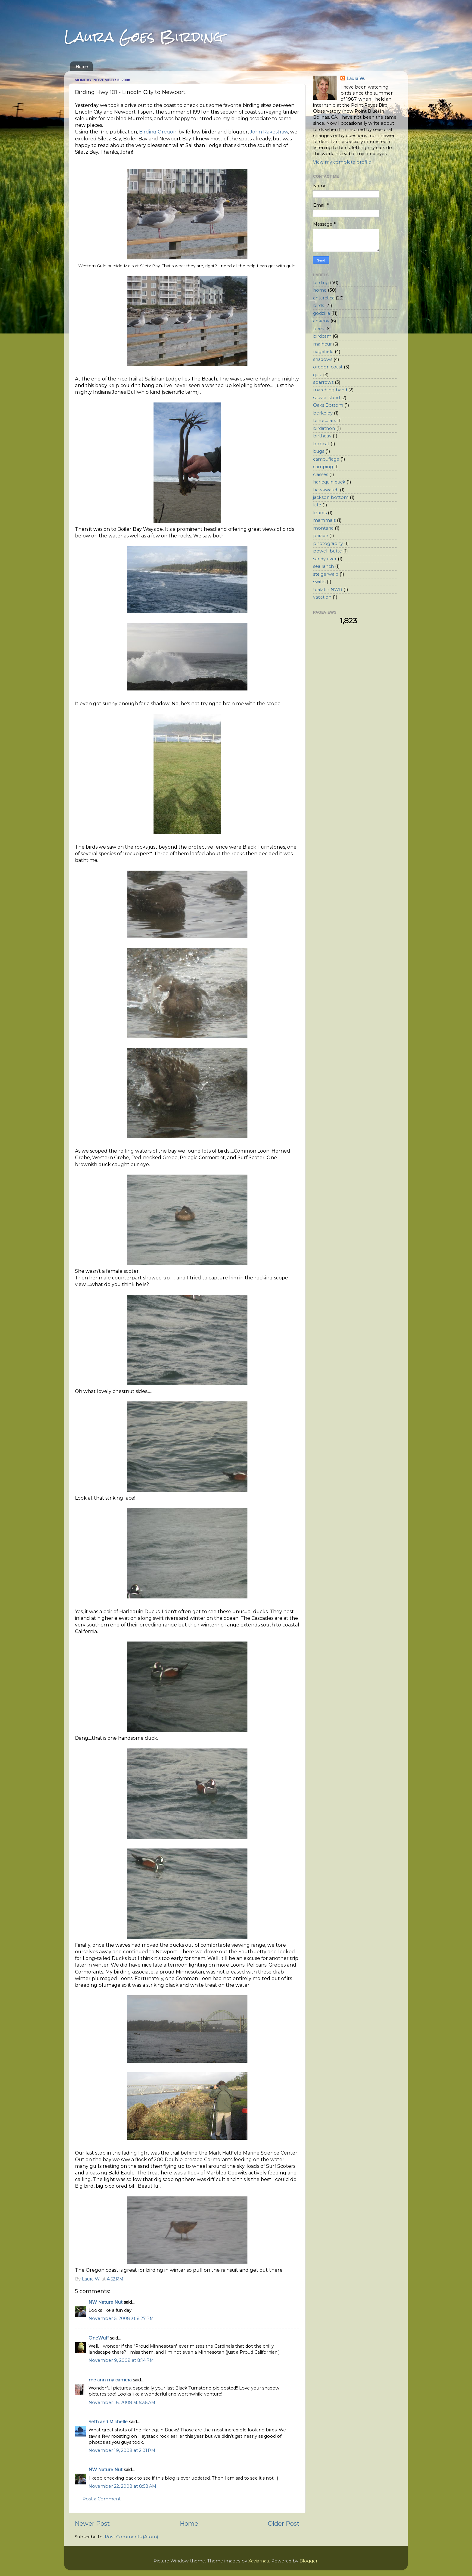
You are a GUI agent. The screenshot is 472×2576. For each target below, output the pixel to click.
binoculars (324, 420)
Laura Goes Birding (143, 37)
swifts (319, 581)
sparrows (323, 382)
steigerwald (325, 574)
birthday (322, 436)
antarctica (323, 298)
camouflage (326, 459)
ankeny (321, 321)
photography (328, 543)
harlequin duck (329, 482)
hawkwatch (326, 490)
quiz (317, 374)
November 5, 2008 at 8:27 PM (121, 2318)
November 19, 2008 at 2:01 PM (121, 2450)
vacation (322, 597)
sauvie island (326, 397)
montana (323, 528)
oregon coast (328, 367)
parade (320, 535)
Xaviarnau (258, 2561)
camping (323, 466)
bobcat (321, 443)
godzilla (321, 313)
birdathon (324, 428)
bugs (318, 451)
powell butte (327, 551)
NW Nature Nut (105, 2302)
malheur (322, 344)
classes (320, 474)
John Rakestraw (269, 132)
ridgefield (323, 351)
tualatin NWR (327, 589)
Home (82, 66)
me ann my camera (110, 2380)
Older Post (284, 2523)
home (320, 290)
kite (317, 505)
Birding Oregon (157, 132)
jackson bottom (331, 497)
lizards (320, 512)
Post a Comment (101, 2499)
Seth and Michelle (108, 2421)
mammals (324, 520)
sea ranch (323, 566)
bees (318, 328)
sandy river (325, 559)
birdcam (322, 336)
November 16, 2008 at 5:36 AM (121, 2402)
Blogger (309, 2561)
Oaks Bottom (328, 405)
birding (321, 282)
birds (318, 305)
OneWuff (98, 2338)
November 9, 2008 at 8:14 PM (121, 2360)
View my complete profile (342, 162)
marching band (330, 390)
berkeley (323, 413)
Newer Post (92, 2523)
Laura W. (355, 78)
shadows (322, 359)
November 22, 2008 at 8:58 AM (122, 2486)
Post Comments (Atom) (131, 2537)
